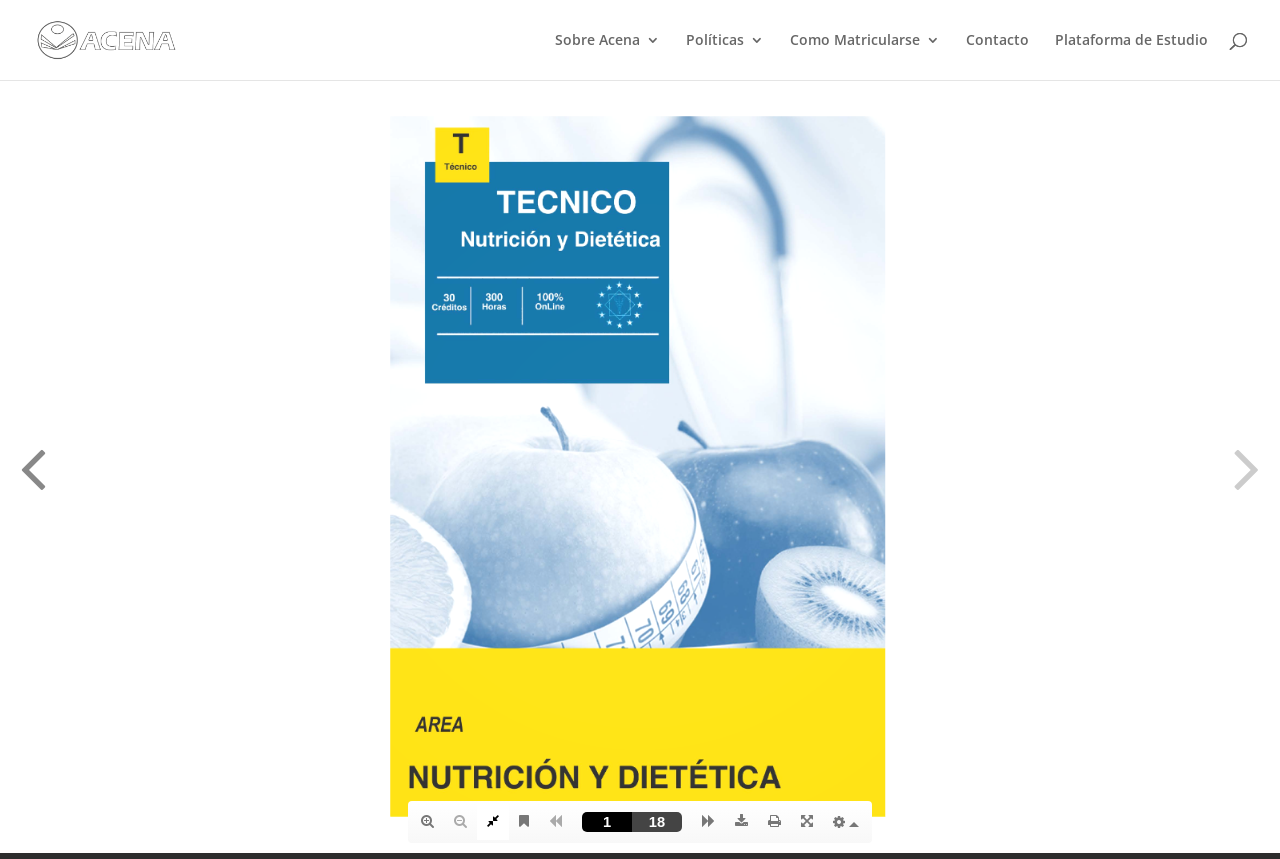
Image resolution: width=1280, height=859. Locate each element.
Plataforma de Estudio (1131, 41)
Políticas (715, 41)
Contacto (997, 41)
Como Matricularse (855, 41)
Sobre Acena (597, 41)
